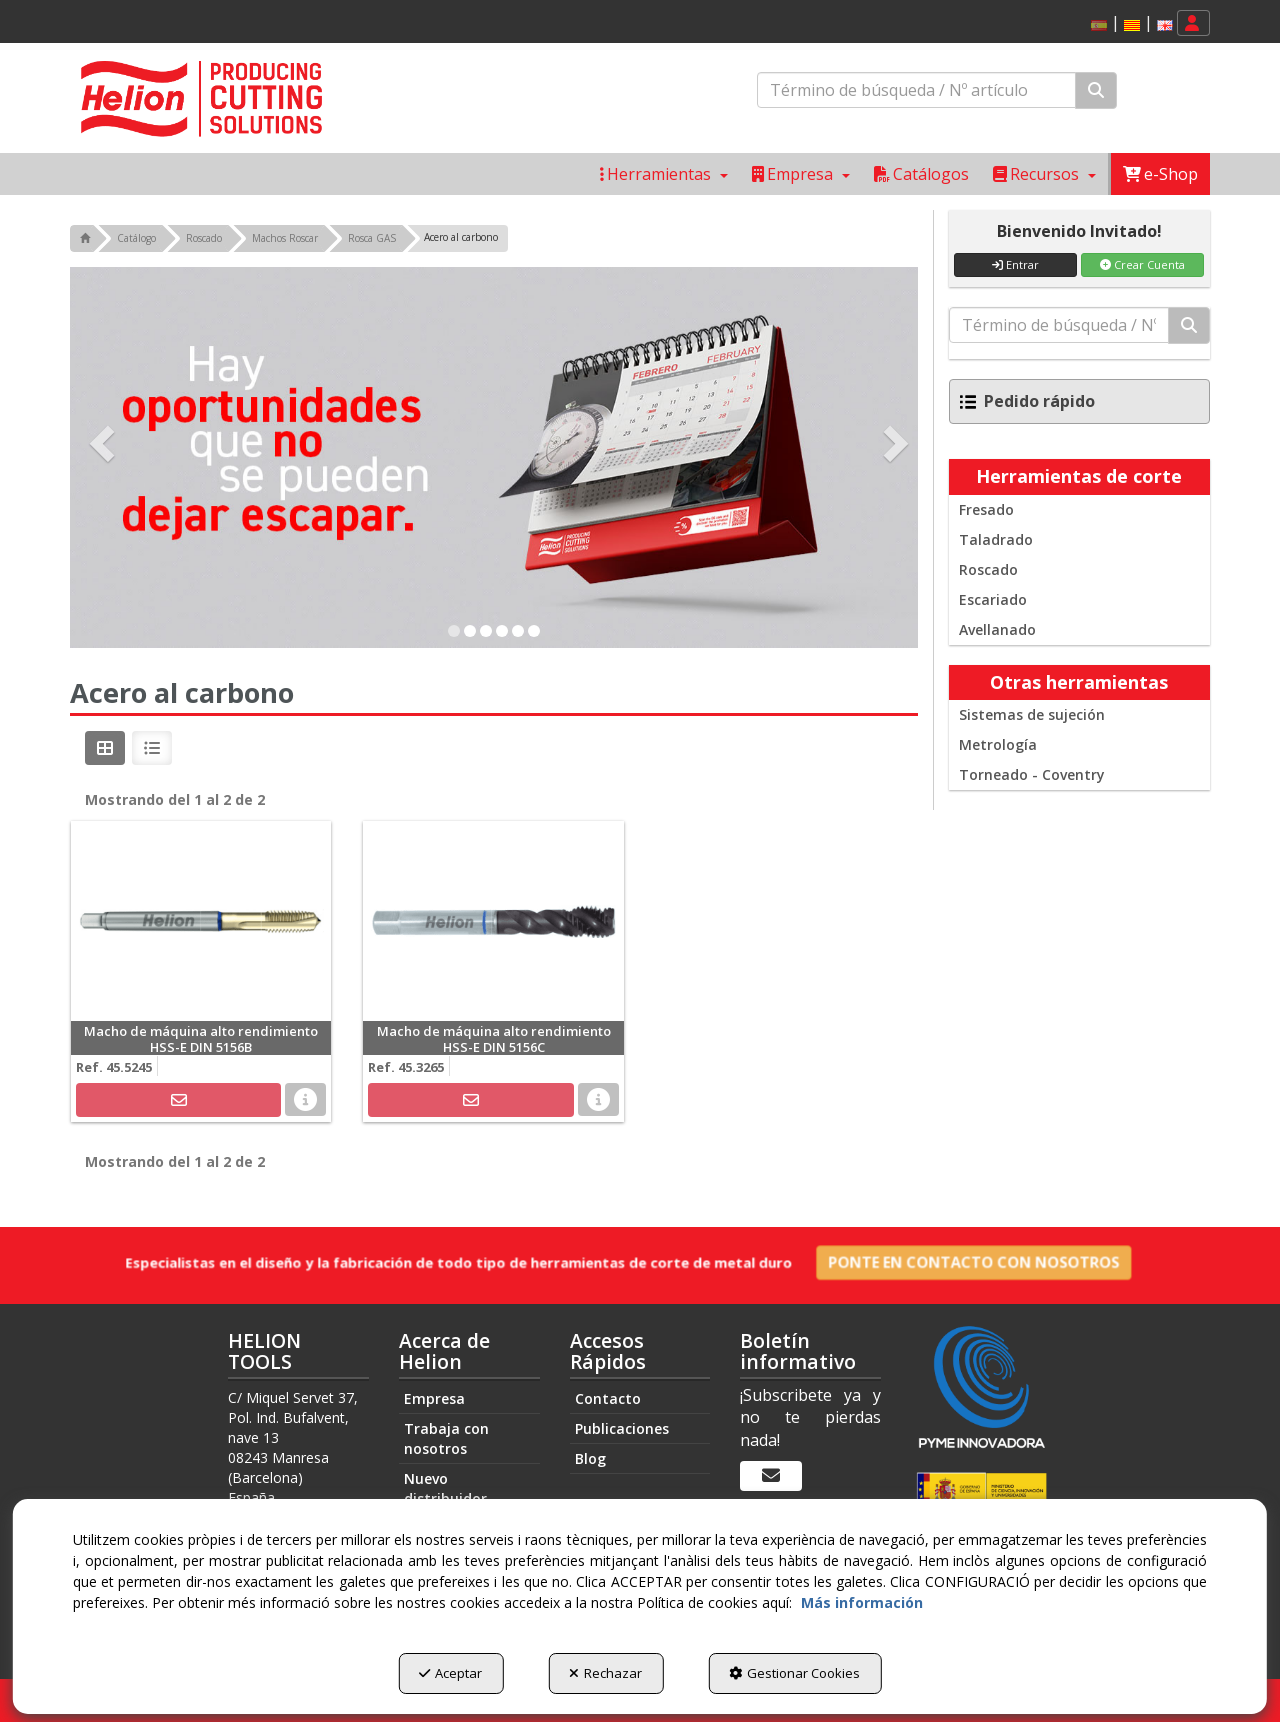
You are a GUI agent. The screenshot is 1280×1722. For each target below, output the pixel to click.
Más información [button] (862, 1602)
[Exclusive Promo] (494, 457)
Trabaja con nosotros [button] (446, 1438)
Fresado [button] (986, 509)
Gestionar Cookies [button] (794, 1673)
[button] (1132, 25)
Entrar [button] (1015, 264)
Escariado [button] (993, 599)
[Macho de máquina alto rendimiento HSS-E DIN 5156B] (201, 921)
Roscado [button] (988, 569)
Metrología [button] (998, 744)
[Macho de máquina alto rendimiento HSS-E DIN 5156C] (493, 921)
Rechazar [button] (605, 1673)
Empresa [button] (434, 1398)
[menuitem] (1128, 23)
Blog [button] (590, 1458)
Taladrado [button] (996, 539)
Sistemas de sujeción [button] (1032, 714)
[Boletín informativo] (771, 1476)
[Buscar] (1096, 90)
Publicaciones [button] (622, 1428)
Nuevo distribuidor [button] (445, 1488)
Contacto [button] (608, 1398)
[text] (916, 90)
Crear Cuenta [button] (1142, 264)
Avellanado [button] (997, 629)
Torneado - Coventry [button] (1032, 774)
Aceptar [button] (450, 1673)
